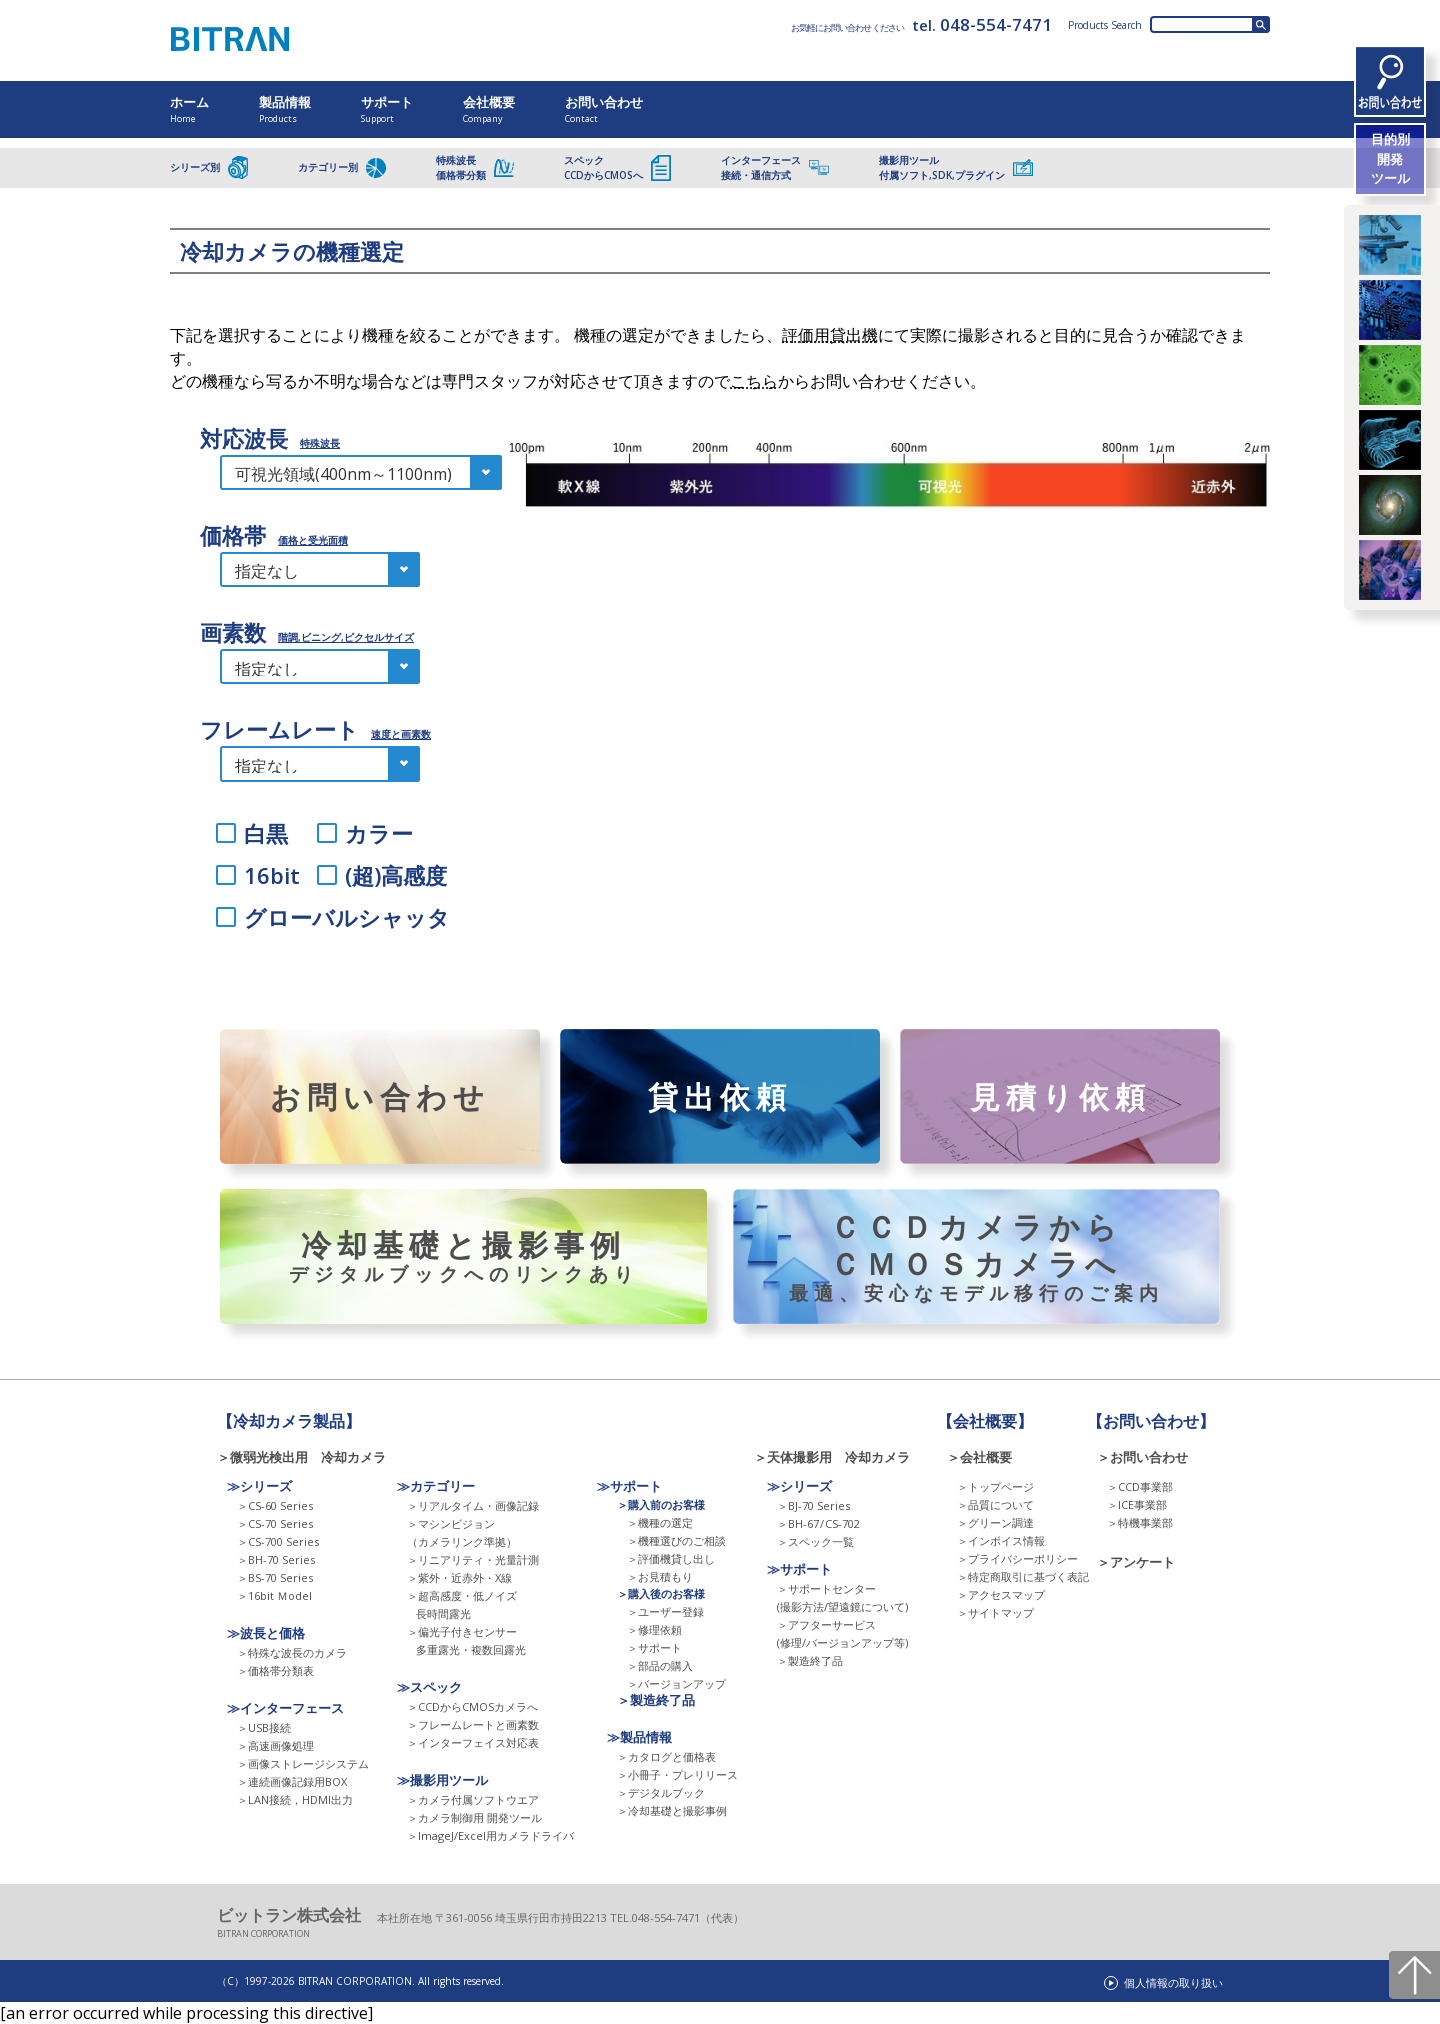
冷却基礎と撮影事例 (463, 1256)
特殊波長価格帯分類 (475, 167)
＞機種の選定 (660, 1522)
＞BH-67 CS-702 (818, 1523)
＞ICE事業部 (1137, 1504)
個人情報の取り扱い (1173, 1982)
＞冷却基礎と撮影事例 (672, 1810)
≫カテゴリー (436, 1486)
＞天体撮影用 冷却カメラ (832, 1457)
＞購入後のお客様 (661, 1593)
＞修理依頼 (654, 1629)
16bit (272, 874)
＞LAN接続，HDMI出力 (295, 1799)
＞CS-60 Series (275, 1505)
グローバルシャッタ (347, 917)
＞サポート (654, 1647)
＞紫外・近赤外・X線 (459, 1577)
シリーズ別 (209, 167)
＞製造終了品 (656, 1700)
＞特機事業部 (1140, 1522)
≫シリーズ (259, 1486)
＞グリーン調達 (995, 1522)
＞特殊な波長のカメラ (292, 1652)
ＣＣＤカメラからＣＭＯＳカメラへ (976, 1256)
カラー (379, 832)
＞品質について (995, 1504)
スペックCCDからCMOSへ (617, 167)
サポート (387, 109)
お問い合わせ (604, 109)
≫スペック (429, 1687)
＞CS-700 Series (278, 1541)
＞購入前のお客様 (661, 1504)
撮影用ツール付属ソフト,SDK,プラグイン (956, 167)
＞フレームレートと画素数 (473, 1724)
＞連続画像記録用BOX (292, 1781)
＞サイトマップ (995, 1612)
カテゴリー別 (342, 168)
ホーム (189, 109)
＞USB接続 (264, 1727)
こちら (754, 381)
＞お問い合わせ (1142, 1457)
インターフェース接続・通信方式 (775, 167)
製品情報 (285, 109)
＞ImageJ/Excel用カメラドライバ (490, 1835)
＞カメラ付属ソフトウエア (473, 1799)
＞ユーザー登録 (665, 1611)
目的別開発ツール (1390, 158)
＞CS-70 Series (275, 1523)
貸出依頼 (720, 1096)
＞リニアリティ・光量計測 (473, 1559)
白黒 (266, 832)
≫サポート (629, 1486)
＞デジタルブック (661, 1792)
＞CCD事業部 (1140, 1486)
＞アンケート (1136, 1562)
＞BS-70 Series (275, 1577)
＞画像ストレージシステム (303, 1763)
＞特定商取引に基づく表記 (1023, 1576)
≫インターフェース (285, 1708)
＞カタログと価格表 (666, 1756)
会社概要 (489, 109)
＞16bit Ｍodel (274, 1595)
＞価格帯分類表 (275, 1670)
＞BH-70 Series (276, 1559)
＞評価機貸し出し (671, 1558)
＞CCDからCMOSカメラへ (472, 1706)
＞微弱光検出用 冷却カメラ (308, 1457)
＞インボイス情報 (1001, 1540)
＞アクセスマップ (1001, 1594)
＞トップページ (995, 1486)
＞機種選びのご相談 (676, 1540)
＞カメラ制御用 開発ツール (474, 1817)
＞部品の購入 (660, 1665)
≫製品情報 (639, 1737)
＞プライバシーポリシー (1017, 1558)
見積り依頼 (1060, 1096)
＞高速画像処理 (275, 1745)
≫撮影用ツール (442, 1780)
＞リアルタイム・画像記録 (473, 1505)
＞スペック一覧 (815, 1541)
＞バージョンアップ (676, 1683)
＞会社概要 (979, 1457)
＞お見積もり (660, 1576)
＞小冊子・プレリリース (677, 1774)
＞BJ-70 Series (813, 1505)
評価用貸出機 (830, 335)
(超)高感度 (396, 874)
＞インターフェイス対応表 (473, 1742)
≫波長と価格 (266, 1633)
